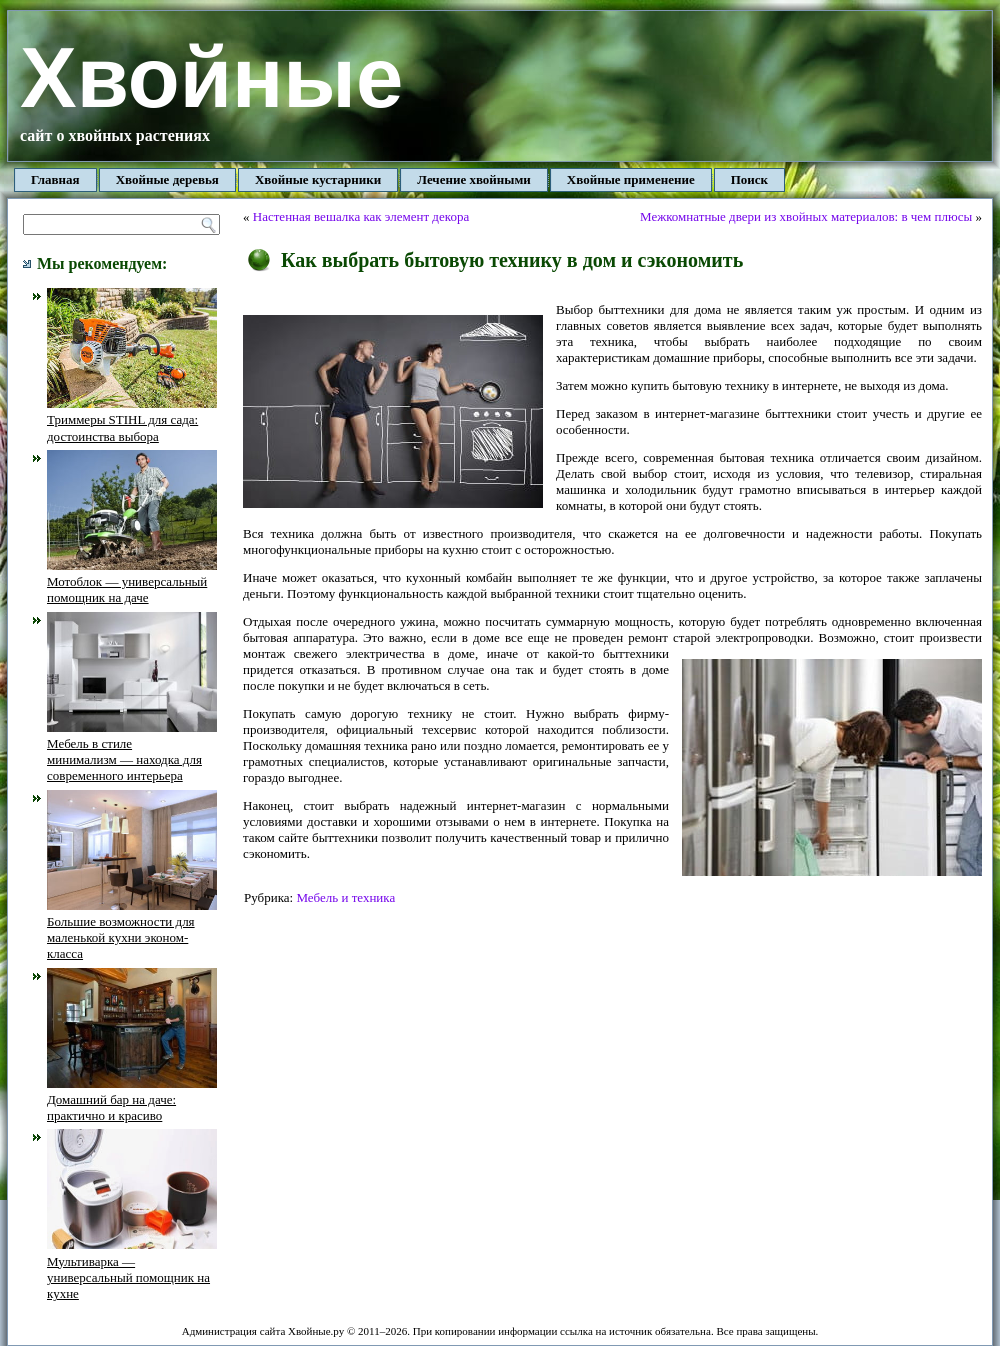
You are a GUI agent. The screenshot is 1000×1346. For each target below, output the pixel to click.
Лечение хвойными (474, 179)
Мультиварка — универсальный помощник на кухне (132, 1269)
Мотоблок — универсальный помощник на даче (132, 582)
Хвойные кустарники (318, 179)
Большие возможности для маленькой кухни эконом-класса (132, 930)
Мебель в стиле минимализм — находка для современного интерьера (132, 752)
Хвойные (211, 77)
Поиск (749, 179)
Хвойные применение (631, 179)
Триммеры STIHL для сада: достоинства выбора (132, 420)
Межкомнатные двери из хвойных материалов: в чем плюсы (806, 216)
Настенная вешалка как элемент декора (361, 216)
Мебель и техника (345, 897)
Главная (55, 179)
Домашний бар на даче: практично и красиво (132, 1100)
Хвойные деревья (167, 179)
